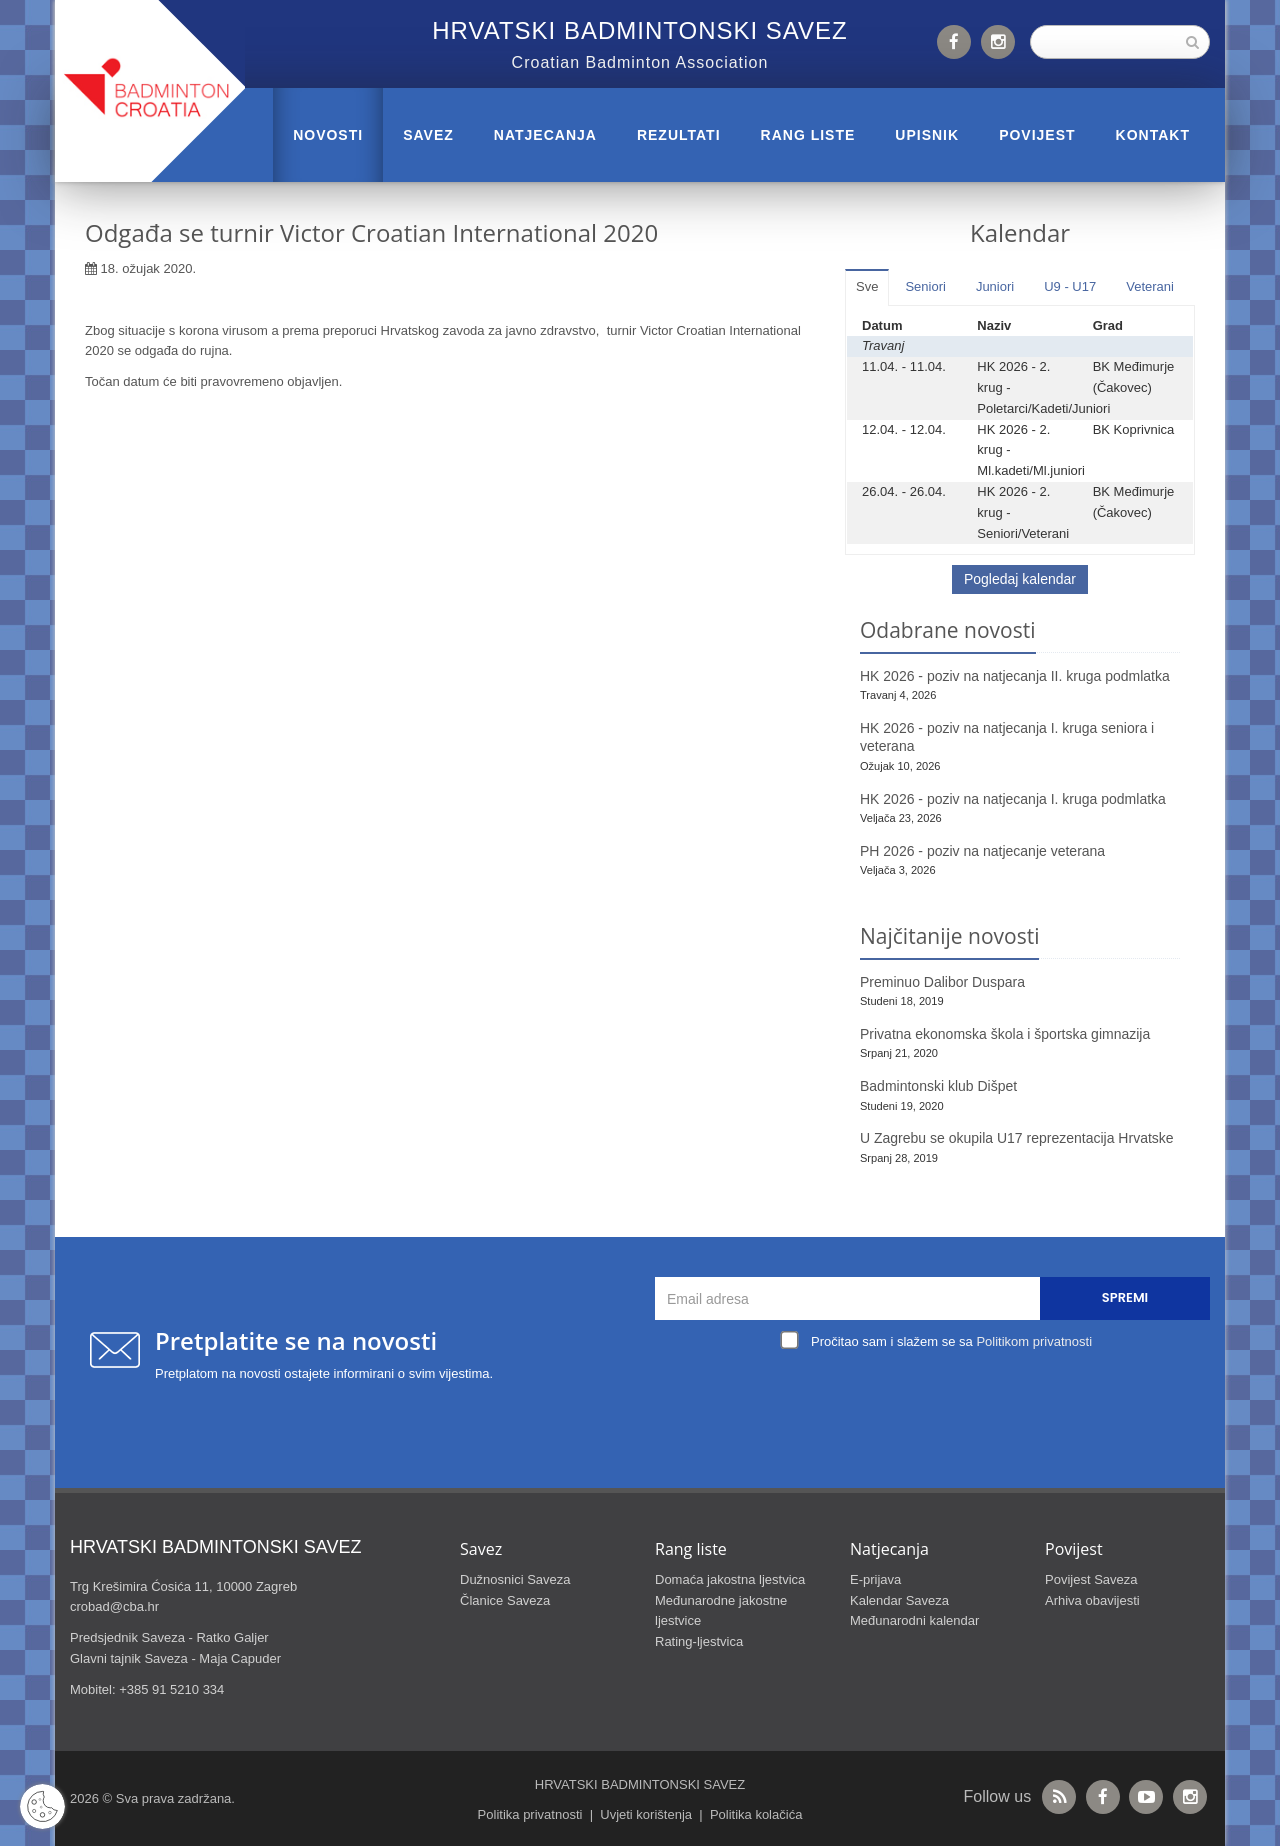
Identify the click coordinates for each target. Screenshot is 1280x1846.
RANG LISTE (808, 135)
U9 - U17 (1070, 286)
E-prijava (875, 1579)
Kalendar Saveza (899, 1600)
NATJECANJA (545, 135)
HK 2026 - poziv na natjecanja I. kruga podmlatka (1013, 799)
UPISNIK (927, 135)
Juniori (995, 286)
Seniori (925, 286)
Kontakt (1153, 135)
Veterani (1150, 286)
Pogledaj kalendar (1020, 579)
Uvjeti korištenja (646, 1814)
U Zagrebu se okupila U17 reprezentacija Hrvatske (1017, 1138)
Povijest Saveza (1091, 1579)
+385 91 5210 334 (171, 1689)
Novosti (328, 135)
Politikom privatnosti (1034, 1341)
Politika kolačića (756, 1814)
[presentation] (938, 1402)
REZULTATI (679, 135)
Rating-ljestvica (699, 1641)
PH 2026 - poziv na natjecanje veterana (982, 851)
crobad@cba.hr (114, 1606)
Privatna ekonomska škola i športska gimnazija (1005, 1034)
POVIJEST (1037, 135)
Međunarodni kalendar (914, 1620)
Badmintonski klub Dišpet (938, 1086)
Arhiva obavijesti (1092, 1600)
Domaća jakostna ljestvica (730, 1579)
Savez (428, 135)
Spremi (1125, 1297)
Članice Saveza (505, 1600)
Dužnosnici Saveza (515, 1579)
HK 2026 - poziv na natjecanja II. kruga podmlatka (1015, 676)
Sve (867, 286)
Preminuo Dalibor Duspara (942, 982)
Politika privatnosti (530, 1814)
